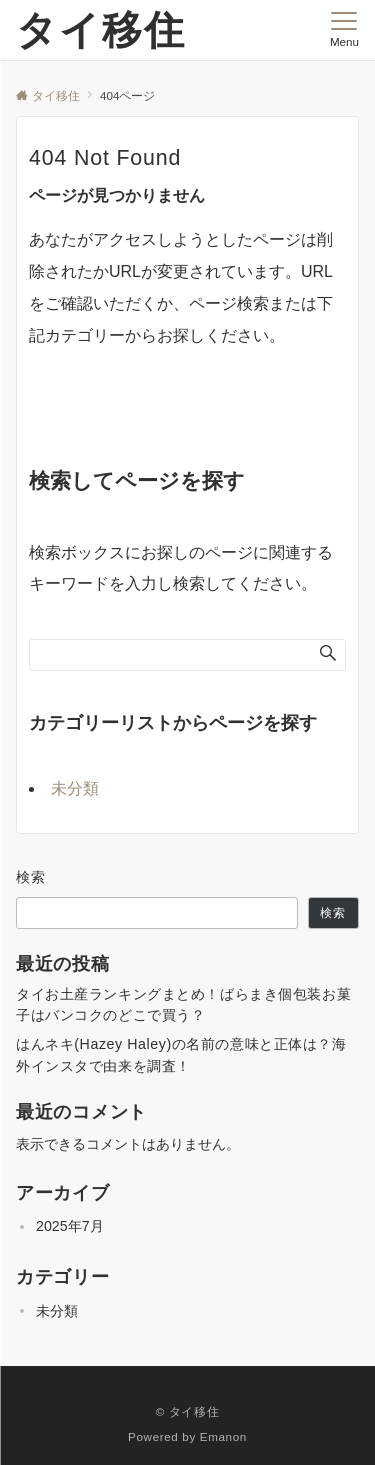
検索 (31, 877)
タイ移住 (101, 30)
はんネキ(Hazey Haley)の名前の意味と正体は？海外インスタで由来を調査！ (181, 1054)
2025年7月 (70, 1226)
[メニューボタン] (344, 30)
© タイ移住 (188, 1411)
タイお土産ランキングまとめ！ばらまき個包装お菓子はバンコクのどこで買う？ (183, 1004)
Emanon (223, 1436)
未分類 (75, 788)
